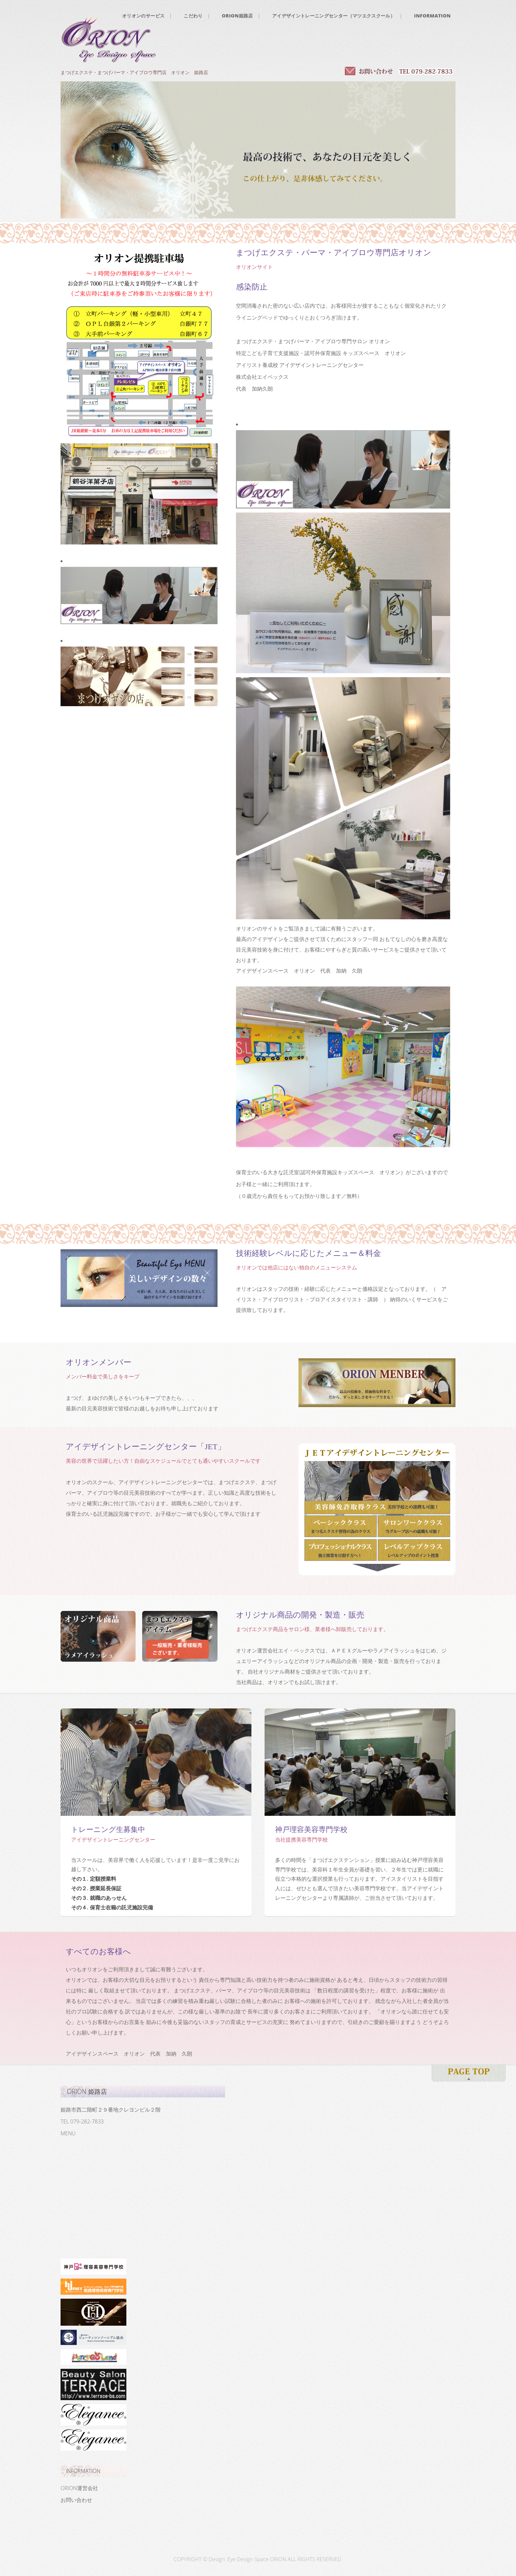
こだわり (193, 16)
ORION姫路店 (237, 16)
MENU (68, 2133)
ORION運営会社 (79, 2488)
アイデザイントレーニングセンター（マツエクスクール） (333, 16)
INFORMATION (432, 16)
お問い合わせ (76, 2500)
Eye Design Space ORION (256, 2559)
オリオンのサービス (143, 16)
